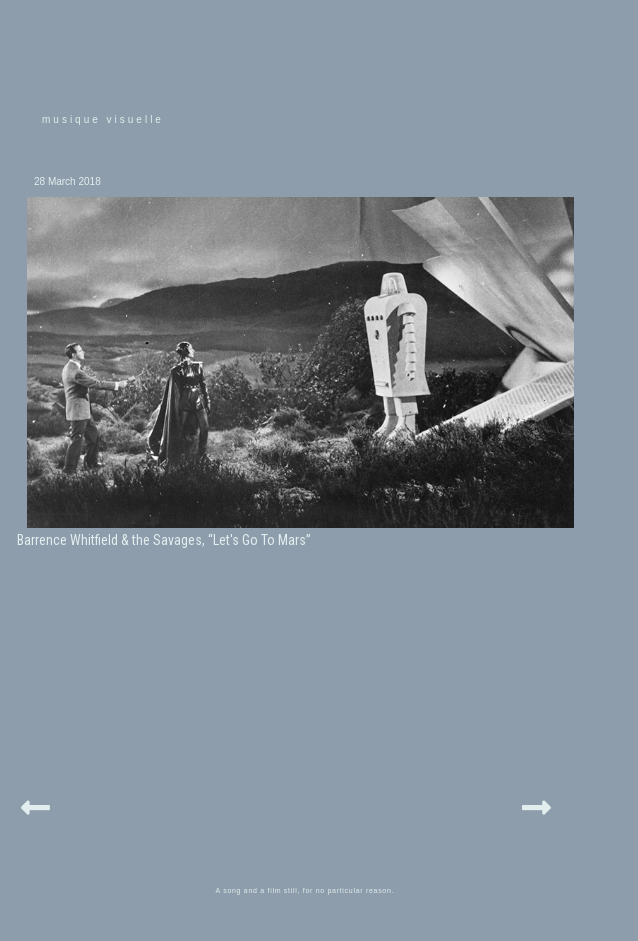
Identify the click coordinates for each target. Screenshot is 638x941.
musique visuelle (103, 119)
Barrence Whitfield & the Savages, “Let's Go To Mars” (164, 540)
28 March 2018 (67, 181)
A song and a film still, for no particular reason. (305, 890)
